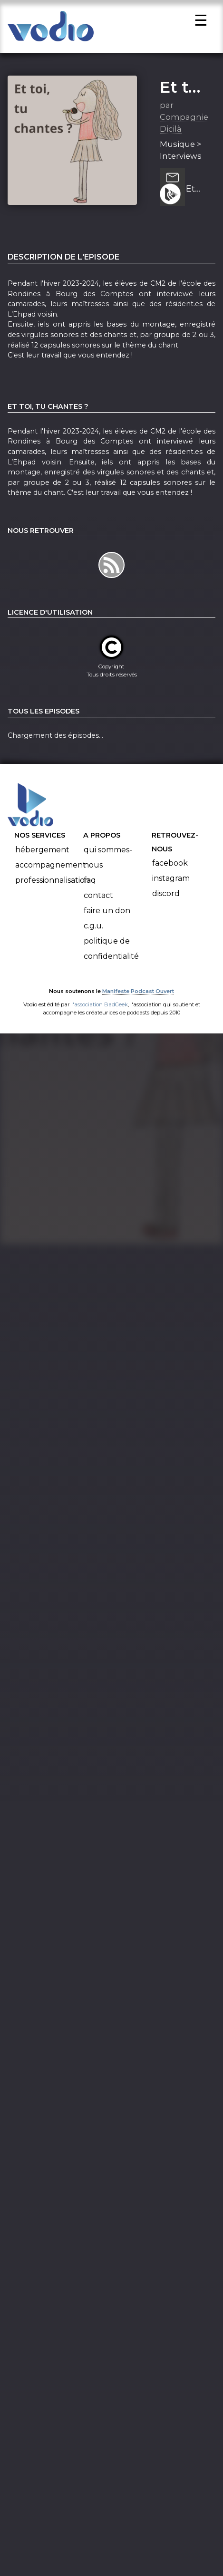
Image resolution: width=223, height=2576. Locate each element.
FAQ (90, 884)
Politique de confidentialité (111, 953)
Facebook (170, 867)
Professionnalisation (52, 884)
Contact (98, 900)
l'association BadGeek (99, 1009)
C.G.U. (93, 930)
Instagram (171, 883)
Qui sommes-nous (108, 862)
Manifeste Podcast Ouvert (138, 996)
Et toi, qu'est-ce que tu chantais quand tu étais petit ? (197, 194)
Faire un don (107, 915)
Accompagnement (50, 869)
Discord (166, 898)
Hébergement (42, 854)
